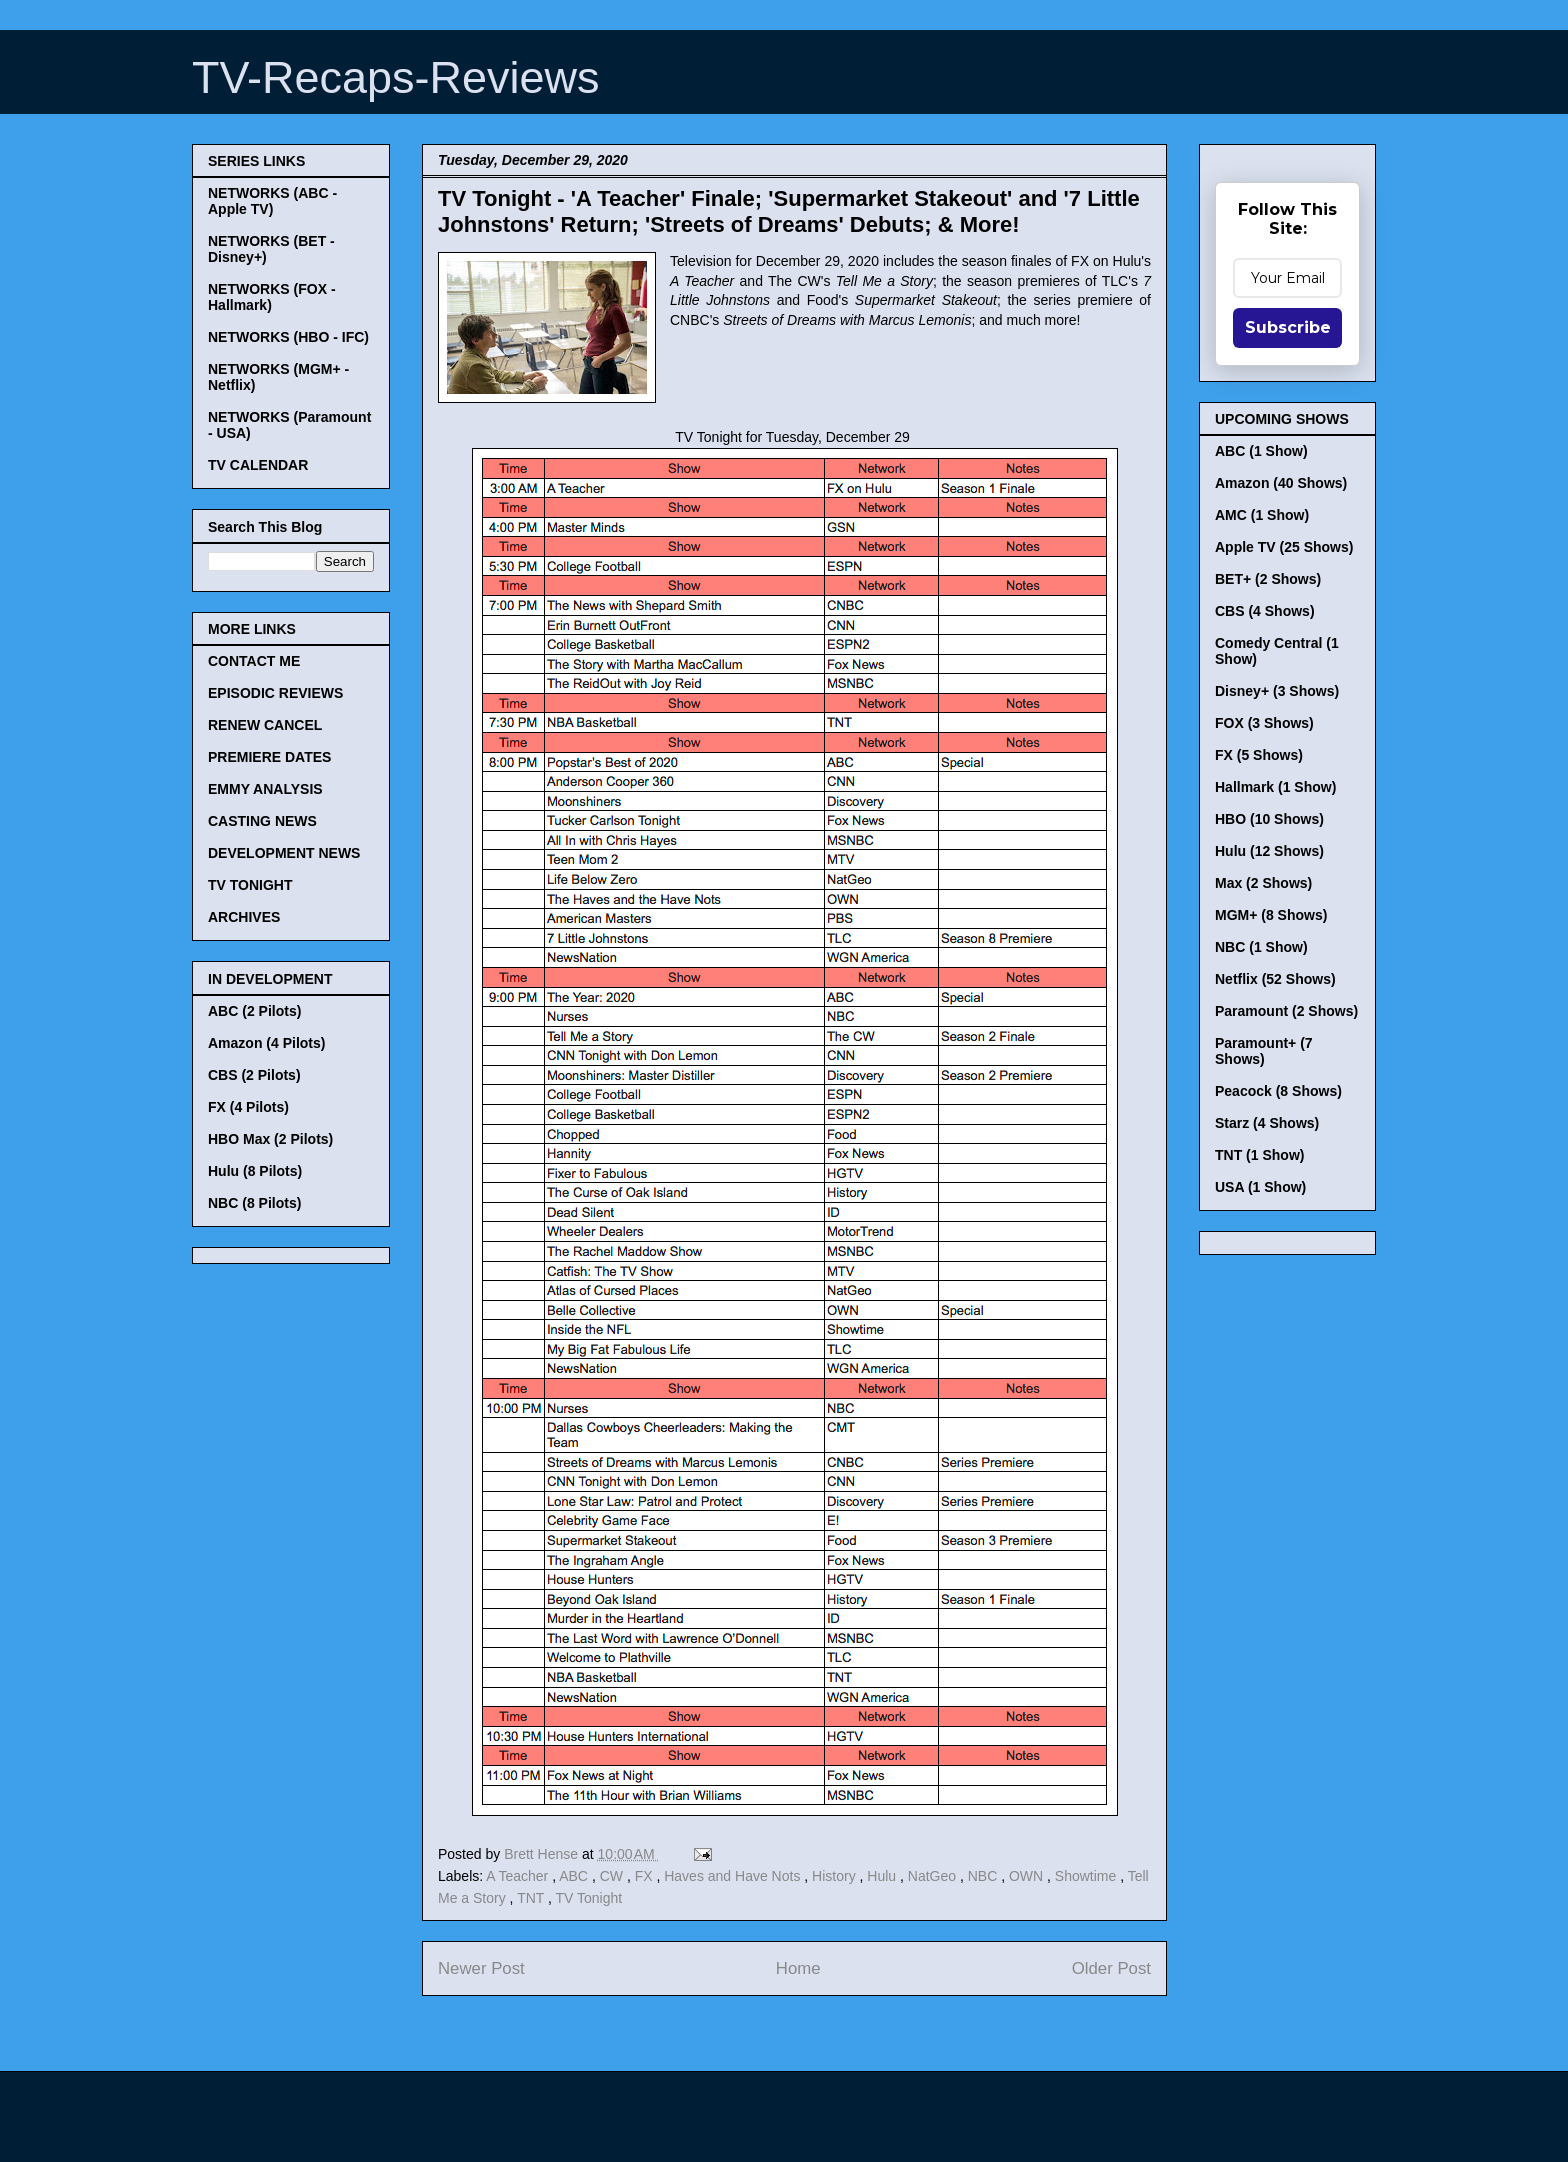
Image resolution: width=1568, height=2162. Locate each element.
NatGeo (934, 1876)
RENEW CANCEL (265, 725)
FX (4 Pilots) (248, 1107)
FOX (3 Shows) (1264, 723)
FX (646, 1876)
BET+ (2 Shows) (1268, 579)
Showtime (1087, 1876)
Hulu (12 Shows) (1269, 851)
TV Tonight (589, 1898)
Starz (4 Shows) (1267, 1123)
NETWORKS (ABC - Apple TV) (272, 201)
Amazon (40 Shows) (1281, 483)
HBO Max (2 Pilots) (270, 1139)
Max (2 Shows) (1263, 883)
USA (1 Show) (1260, 1187)
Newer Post (481, 1968)
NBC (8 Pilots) (254, 1203)
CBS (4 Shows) (1265, 611)
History (835, 1876)
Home (798, 1968)
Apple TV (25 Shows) (1284, 547)
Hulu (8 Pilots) (255, 1171)
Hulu (883, 1876)
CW (613, 1876)
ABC (575, 1876)
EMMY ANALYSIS (265, 789)
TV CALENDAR (258, 465)
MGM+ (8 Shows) (1271, 915)
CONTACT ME (254, 661)
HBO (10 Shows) (1269, 819)
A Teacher (519, 1876)
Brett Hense (543, 1854)
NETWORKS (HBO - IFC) (288, 337)
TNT (532, 1898)
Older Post (1111, 1968)
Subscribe (1288, 327)
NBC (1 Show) (1261, 947)
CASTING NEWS (262, 821)
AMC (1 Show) (1262, 515)
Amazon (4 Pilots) (266, 1043)
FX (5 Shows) (1259, 755)
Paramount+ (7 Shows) (1264, 1051)
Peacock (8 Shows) (1278, 1091)
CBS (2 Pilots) (254, 1075)
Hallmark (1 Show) (1275, 787)
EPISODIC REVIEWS (275, 693)
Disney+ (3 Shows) (1277, 691)
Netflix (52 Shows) (1275, 979)
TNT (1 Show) (1259, 1155)
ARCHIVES (244, 917)
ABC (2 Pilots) (254, 1011)
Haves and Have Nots (734, 1876)
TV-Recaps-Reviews (396, 77)
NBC (984, 1876)
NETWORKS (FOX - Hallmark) (272, 297)
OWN (1028, 1876)
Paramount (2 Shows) (1286, 1011)
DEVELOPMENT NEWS (284, 853)
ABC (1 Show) (1261, 451)
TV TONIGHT (250, 885)
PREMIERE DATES (269, 757)
